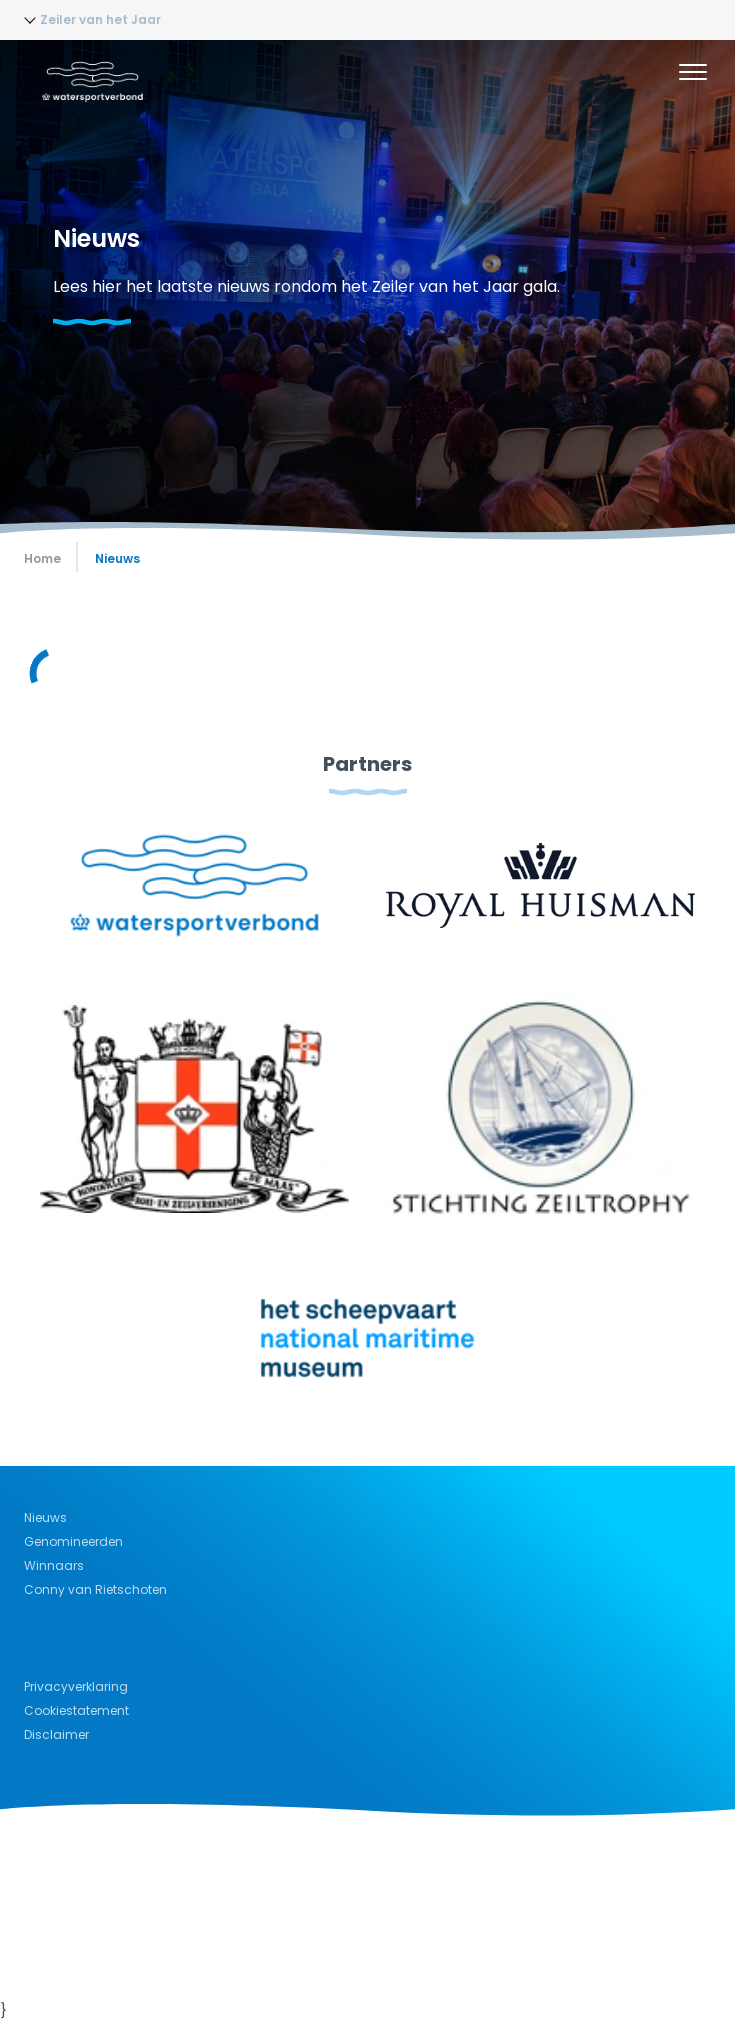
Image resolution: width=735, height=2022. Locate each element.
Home (42, 558)
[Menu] (693, 75)
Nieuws (45, 1517)
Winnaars (54, 1565)
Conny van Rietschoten (95, 1589)
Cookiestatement (76, 1710)
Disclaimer (56, 1734)
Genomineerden (73, 1541)
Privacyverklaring (76, 1686)
